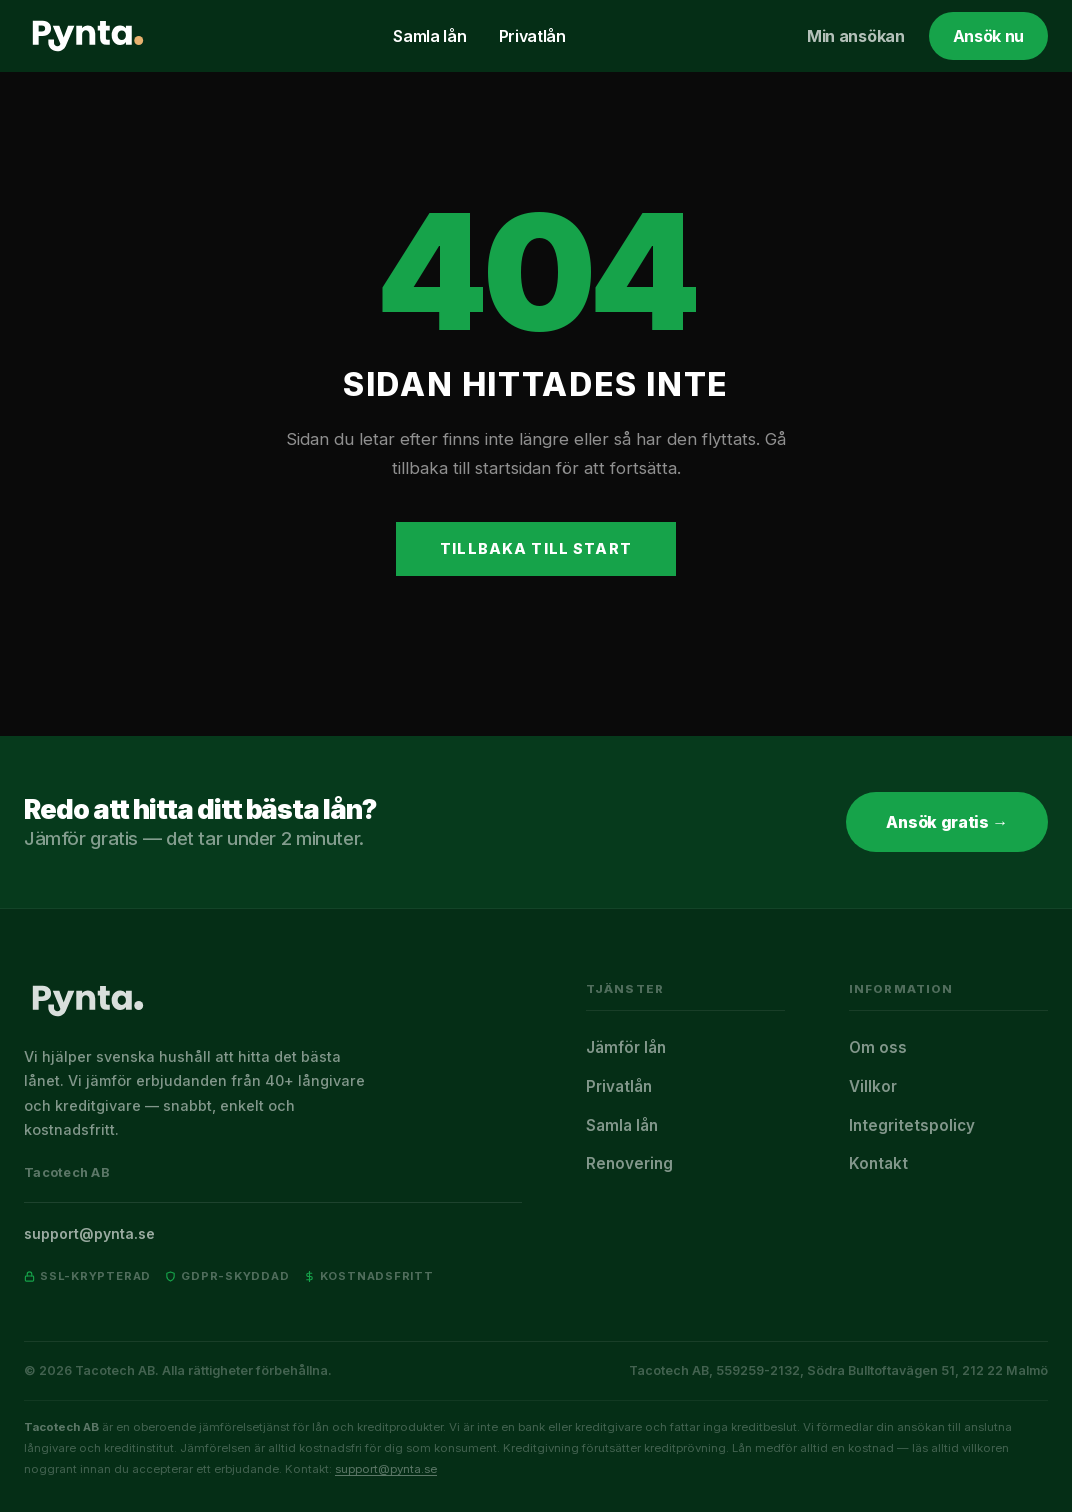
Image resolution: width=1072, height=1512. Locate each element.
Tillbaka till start (536, 548)
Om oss (878, 1047)
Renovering (629, 1163)
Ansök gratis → (947, 822)
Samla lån (429, 36)
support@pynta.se (89, 1233)
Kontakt (878, 1163)
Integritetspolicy (912, 1125)
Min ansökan (855, 36)
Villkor (873, 1086)
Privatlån (532, 36)
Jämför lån (626, 1047)
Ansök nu (988, 36)
